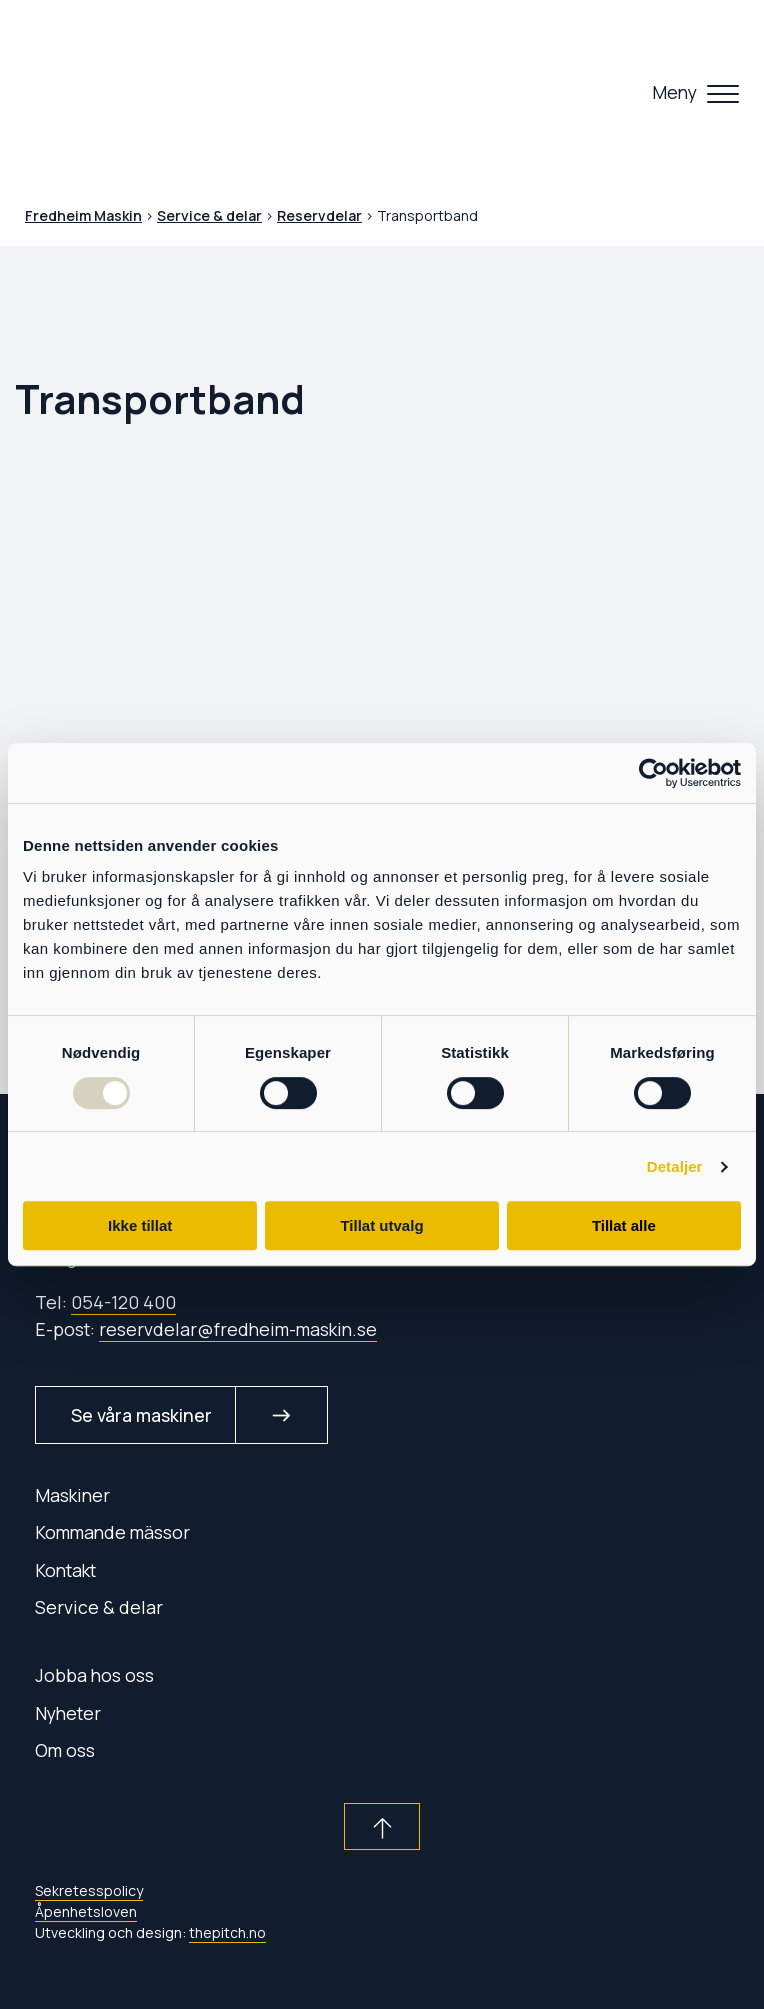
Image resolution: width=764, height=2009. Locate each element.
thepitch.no (227, 1932)
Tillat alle (624, 1225)
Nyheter (68, 1713)
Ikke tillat (140, 1225)
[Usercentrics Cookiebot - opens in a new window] (653, 773)
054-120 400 (123, 1302)
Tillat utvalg (381, 1225)
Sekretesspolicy (89, 1890)
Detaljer (675, 1166)
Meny (674, 92)
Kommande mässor (112, 1532)
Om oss (65, 1750)
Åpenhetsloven (86, 1911)
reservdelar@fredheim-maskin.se (238, 1329)
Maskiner (72, 1495)
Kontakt (65, 1570)
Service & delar (99, 1607)
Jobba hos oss (94, 1675)
